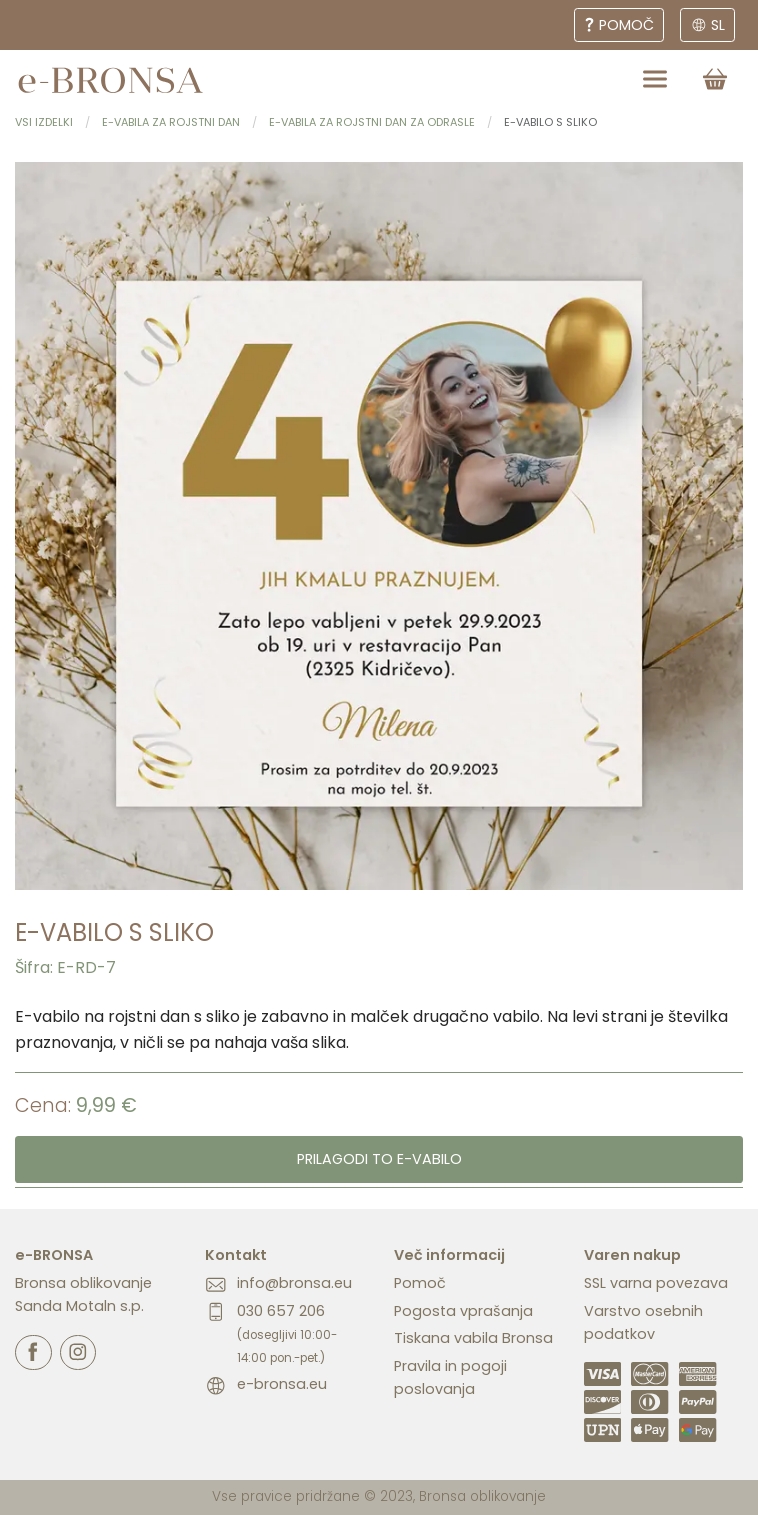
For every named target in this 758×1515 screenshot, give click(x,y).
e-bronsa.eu (282, 1384)
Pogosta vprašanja (463, 1311)
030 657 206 (287, 1333)
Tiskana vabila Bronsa (473, 1338)
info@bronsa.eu (294, 1283)
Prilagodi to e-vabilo (379, 1159)
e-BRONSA (54, 1255)
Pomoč (420, 1283)
